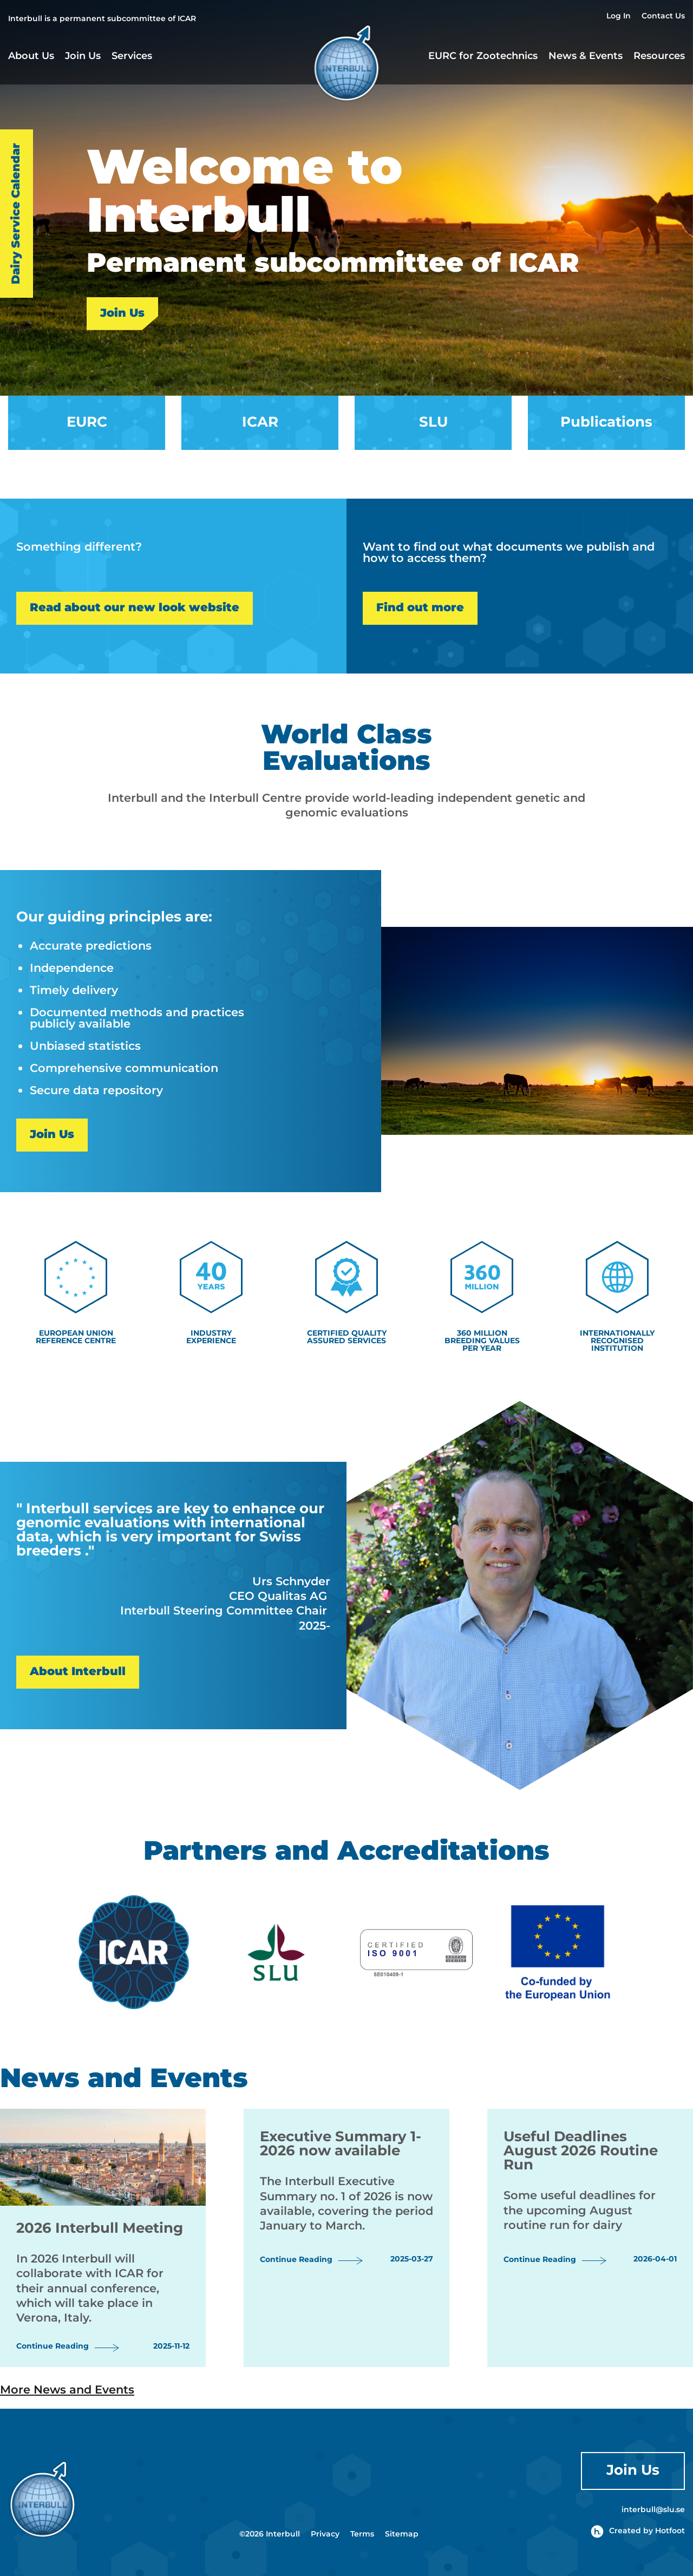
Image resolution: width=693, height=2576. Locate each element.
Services (132, 57)
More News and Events (67, 2390)
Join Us (83, 57)
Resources (659, 57)
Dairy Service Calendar (16, 213)
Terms (362, 2534)
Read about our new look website (134, 608)
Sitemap (402, 2534)
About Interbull (78, 1672)
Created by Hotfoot (638, 2531)
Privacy (325, 2534)
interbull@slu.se (653, 2510)
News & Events (585, 56)
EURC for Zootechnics (483, 57)
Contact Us (663, 17)
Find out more (420, 608)
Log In (618, 17)
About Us (31, 57)
